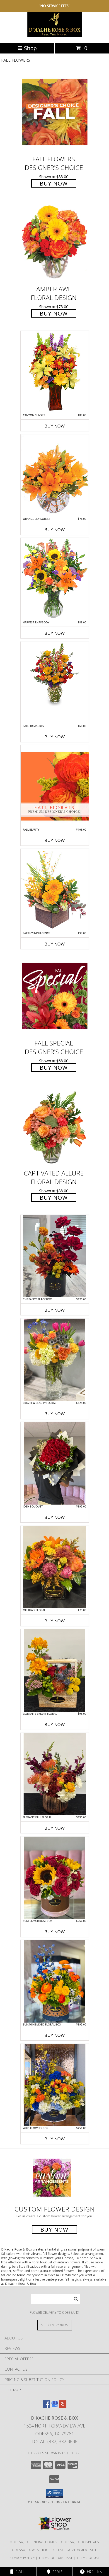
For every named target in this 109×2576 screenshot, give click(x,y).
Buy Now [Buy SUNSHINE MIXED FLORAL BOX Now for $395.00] (54, 2035)
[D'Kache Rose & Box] (54, 36)
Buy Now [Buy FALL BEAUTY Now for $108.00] (54, 840)
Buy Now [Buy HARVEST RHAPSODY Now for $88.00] (54, 633)
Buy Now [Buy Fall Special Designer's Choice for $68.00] (54, 1067)
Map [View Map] (54, 2572)
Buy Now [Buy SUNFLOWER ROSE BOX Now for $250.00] (54, 1932)
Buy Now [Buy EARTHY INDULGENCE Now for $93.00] (54, 944)
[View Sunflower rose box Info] (55, 1878)
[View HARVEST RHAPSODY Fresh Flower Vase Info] (55, 579)
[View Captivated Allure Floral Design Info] (54, 1126)
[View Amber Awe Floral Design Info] (54, 242)
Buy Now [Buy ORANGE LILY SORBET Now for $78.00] (54, 529)
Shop (27, 48)
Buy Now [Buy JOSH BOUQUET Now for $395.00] (54, 1517)
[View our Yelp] (62, 2406)
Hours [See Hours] (91, 2572)
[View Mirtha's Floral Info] (55, 1567)
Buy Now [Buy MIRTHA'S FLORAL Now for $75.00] (54, 1621)
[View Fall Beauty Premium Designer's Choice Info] (55, 786)
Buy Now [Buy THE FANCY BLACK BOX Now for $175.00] (54, 1310)
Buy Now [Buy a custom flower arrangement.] (54, 2229)
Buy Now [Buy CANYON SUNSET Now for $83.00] (54, 426)
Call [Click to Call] (18, 2572)
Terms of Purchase (56, 2558)
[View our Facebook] (46, 2406)
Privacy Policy (22, 2558)
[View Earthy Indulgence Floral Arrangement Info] (55, 890)
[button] (54, 2493)
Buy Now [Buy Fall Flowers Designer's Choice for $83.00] (54, 183)
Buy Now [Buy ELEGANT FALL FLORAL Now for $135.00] (54, 1828)
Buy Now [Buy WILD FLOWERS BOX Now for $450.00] (54, 2139)
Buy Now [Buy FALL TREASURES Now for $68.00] (54, 737)
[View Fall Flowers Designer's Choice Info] (54, 112)
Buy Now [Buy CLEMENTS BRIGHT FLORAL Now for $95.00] (54, 1724)
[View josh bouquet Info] (55, 1463)
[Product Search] (55, 2299)
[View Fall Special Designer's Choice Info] (54, 996)
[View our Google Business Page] (54, 2406)
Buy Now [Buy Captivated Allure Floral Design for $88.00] (54, 1197)
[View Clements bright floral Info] (55, 1670)
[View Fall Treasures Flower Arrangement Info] (55, 674)
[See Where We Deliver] (54, 2325)
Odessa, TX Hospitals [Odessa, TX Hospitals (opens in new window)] (80, 2542)
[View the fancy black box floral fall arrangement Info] (55, 1256)
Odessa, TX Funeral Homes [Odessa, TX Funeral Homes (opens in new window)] (33, 2542)
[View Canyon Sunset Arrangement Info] (55, 372)
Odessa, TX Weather (29, 2550)
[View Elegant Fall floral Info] (55, 1774)
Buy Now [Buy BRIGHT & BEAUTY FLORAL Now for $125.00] (54, 1414)
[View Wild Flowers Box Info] (55, 2085)
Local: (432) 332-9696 (55, 2442)
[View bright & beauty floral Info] (55, 1360)
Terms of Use (88, 2558)
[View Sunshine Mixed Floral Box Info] (55, 1981)
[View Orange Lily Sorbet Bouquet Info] (55, 475)
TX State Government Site (74, 2550)
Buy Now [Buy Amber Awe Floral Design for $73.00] (54, 313)
